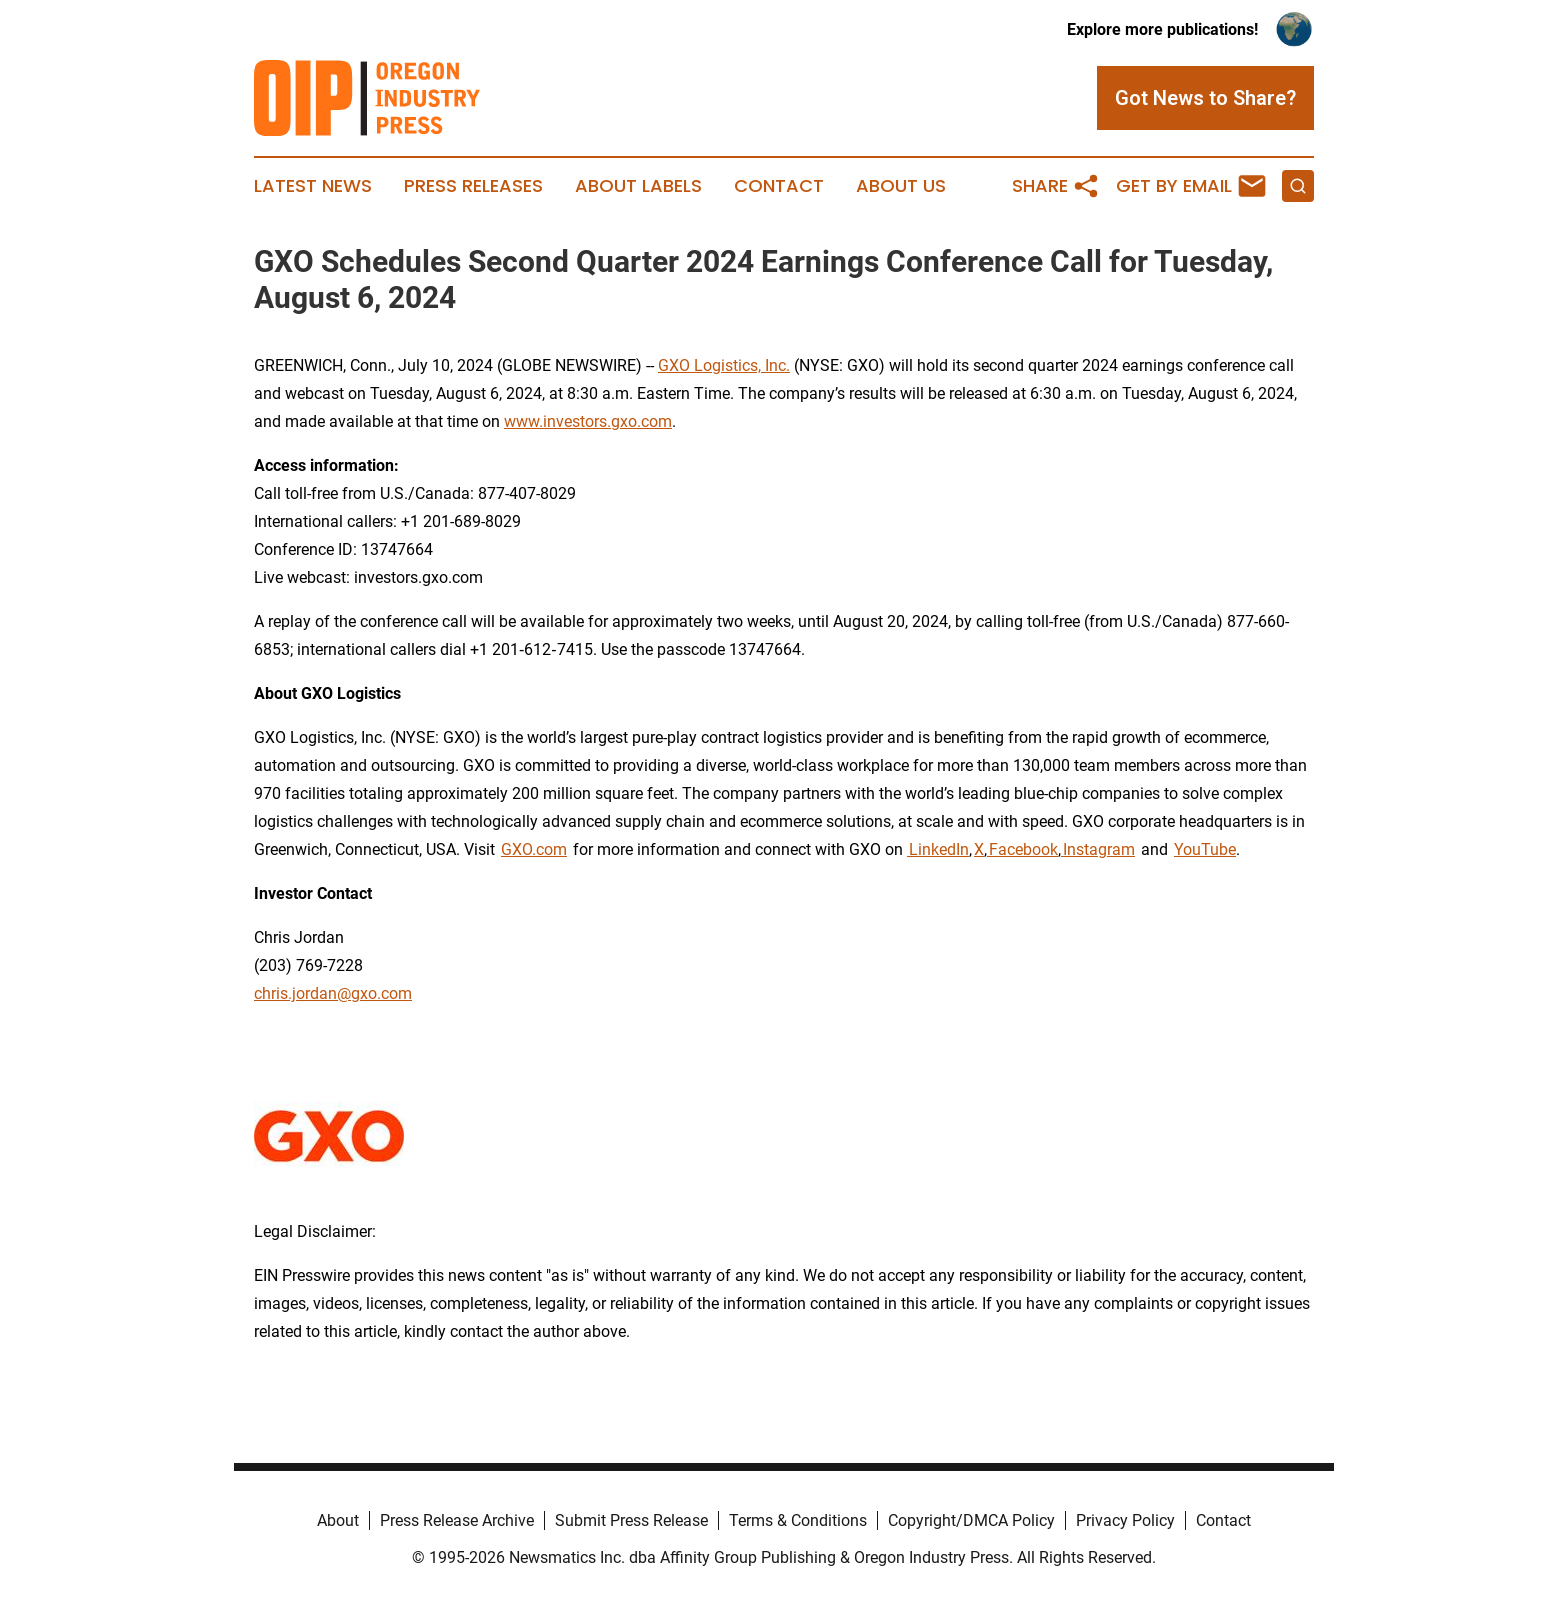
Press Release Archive (457, 1520)
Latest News (313, 186)
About (338, 1520)
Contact (779, 186)
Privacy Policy (1125, 1520)
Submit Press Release (631, 1520)
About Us (901, 186)
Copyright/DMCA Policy (971, 1520)
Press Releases (473, 186)
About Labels (638, 186)
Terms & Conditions (798, 1520)
